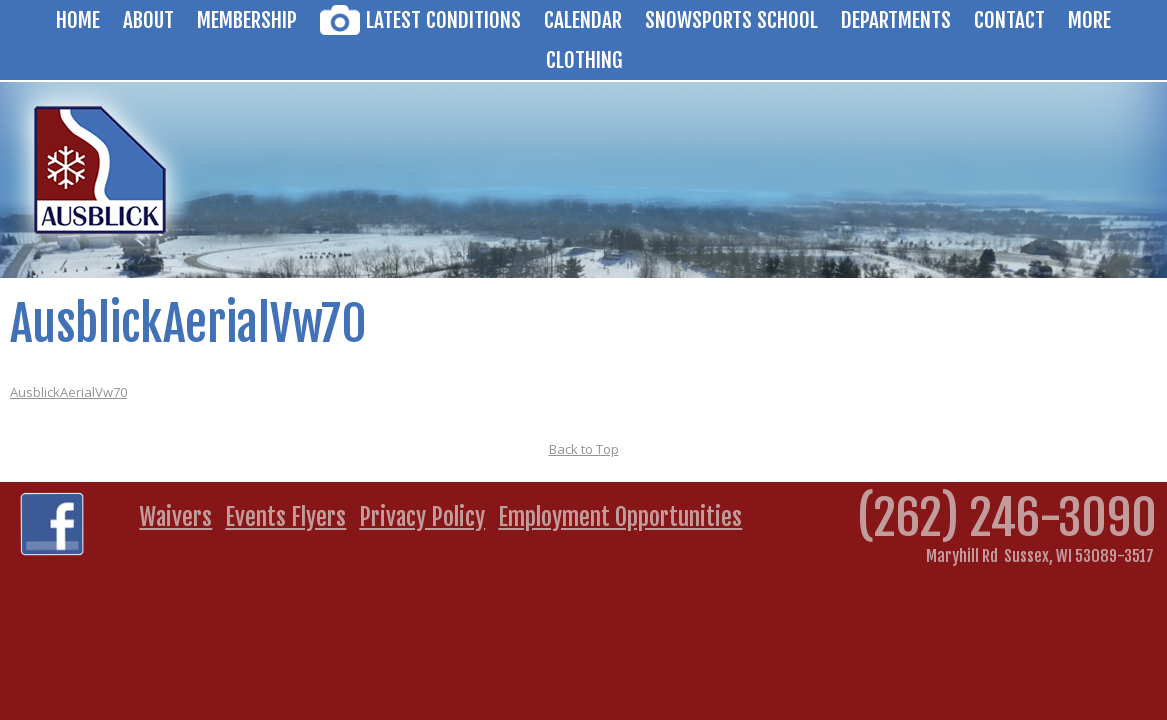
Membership (247, 20)
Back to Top (584, 449)
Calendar (583, 20)
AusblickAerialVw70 (68, 392)
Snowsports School (731, 20)
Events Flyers (285, 517)
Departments (896, 20)
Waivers (175, 517)
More (1089, 20)
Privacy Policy (422, 517)
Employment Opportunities (620, 517)
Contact (1009, 20)
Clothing (584, 60)
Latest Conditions (443, 20)
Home (78, 20)
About (148, 20)
